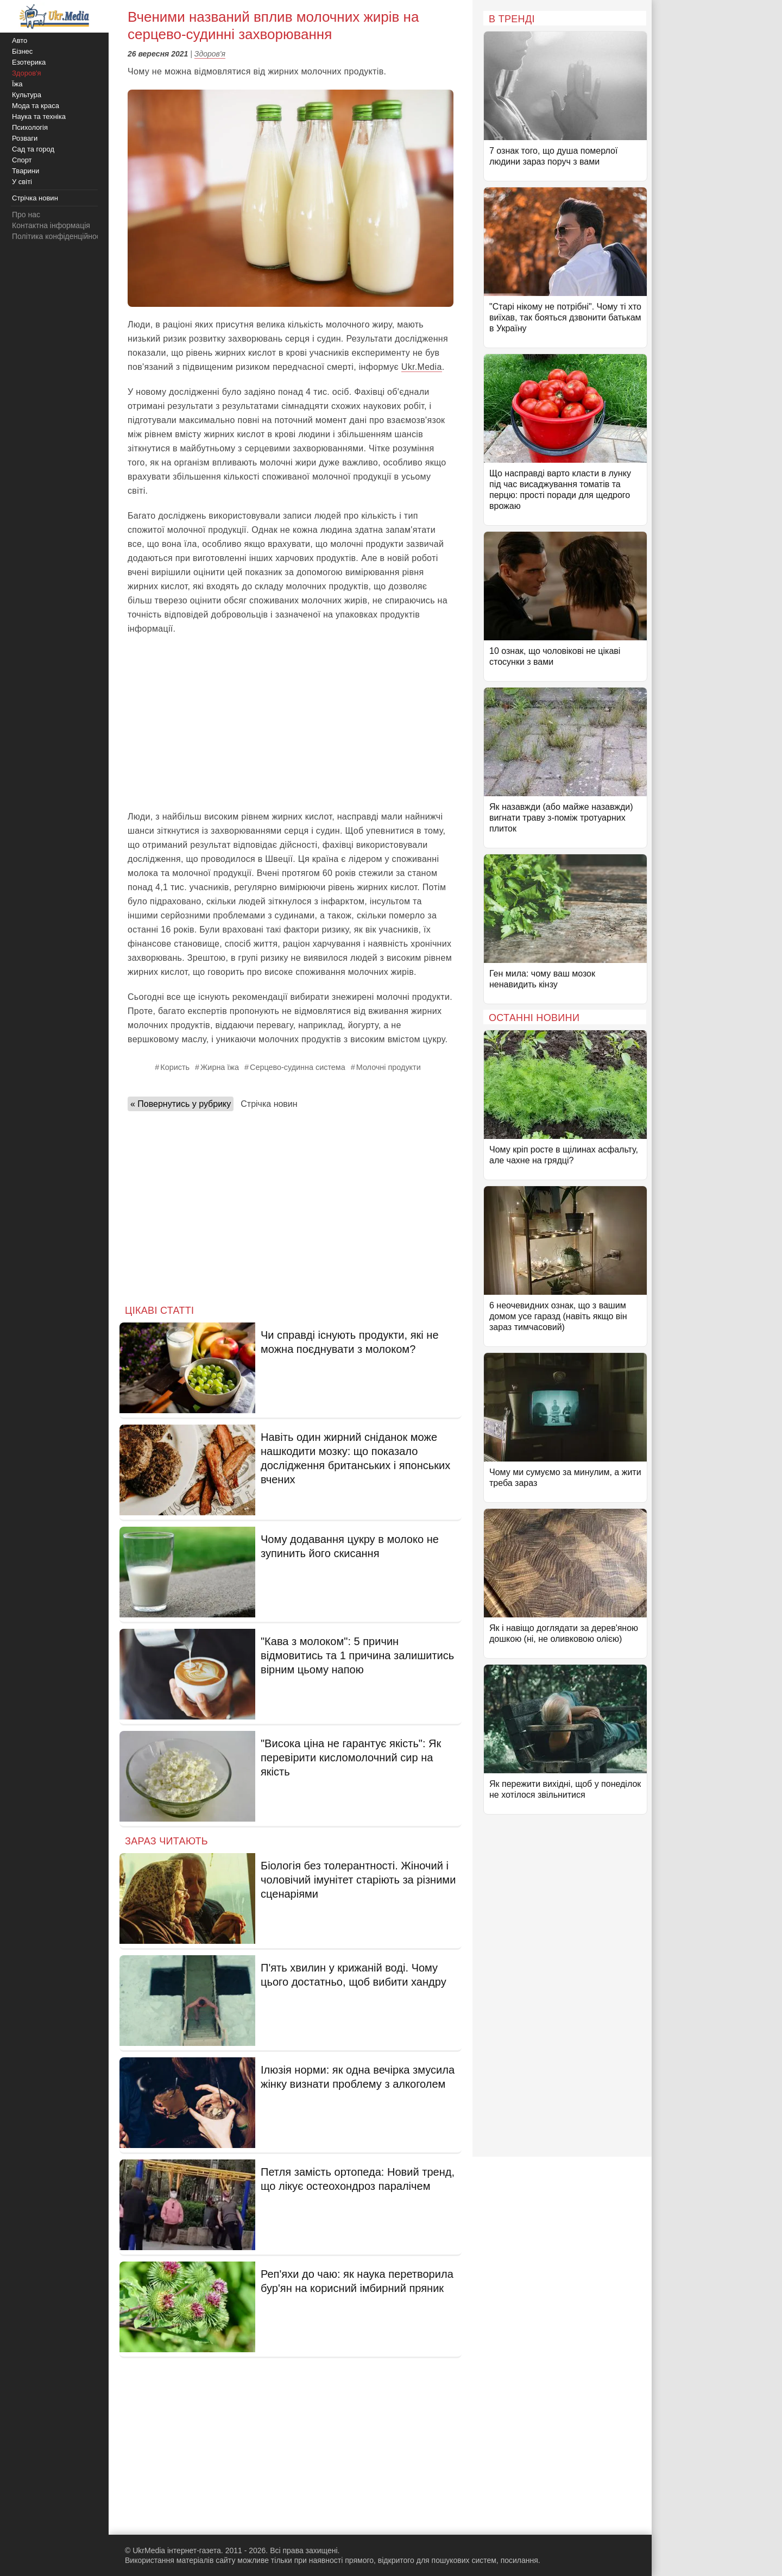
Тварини (25, 171)
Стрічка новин (269, 1104)
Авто (19, 40)
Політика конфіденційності (58, 236)
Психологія (30, 127)
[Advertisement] (290, 723)
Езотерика (29, 62)
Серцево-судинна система (297, 1067)
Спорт (22, 160)
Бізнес (22, 51)
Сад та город (33, 149)
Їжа (17, 84)
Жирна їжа (219, 1067)
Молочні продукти (388, 1067)
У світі (22, 182)
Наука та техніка (39, 116)
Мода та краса (35, 106)
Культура (26, 95)
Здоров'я (209, 53)
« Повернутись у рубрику (180, 1104)
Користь (175, 1067)
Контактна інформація (51, 225)
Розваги (24, 138)
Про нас (26, 214)
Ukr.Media (421, 366)
